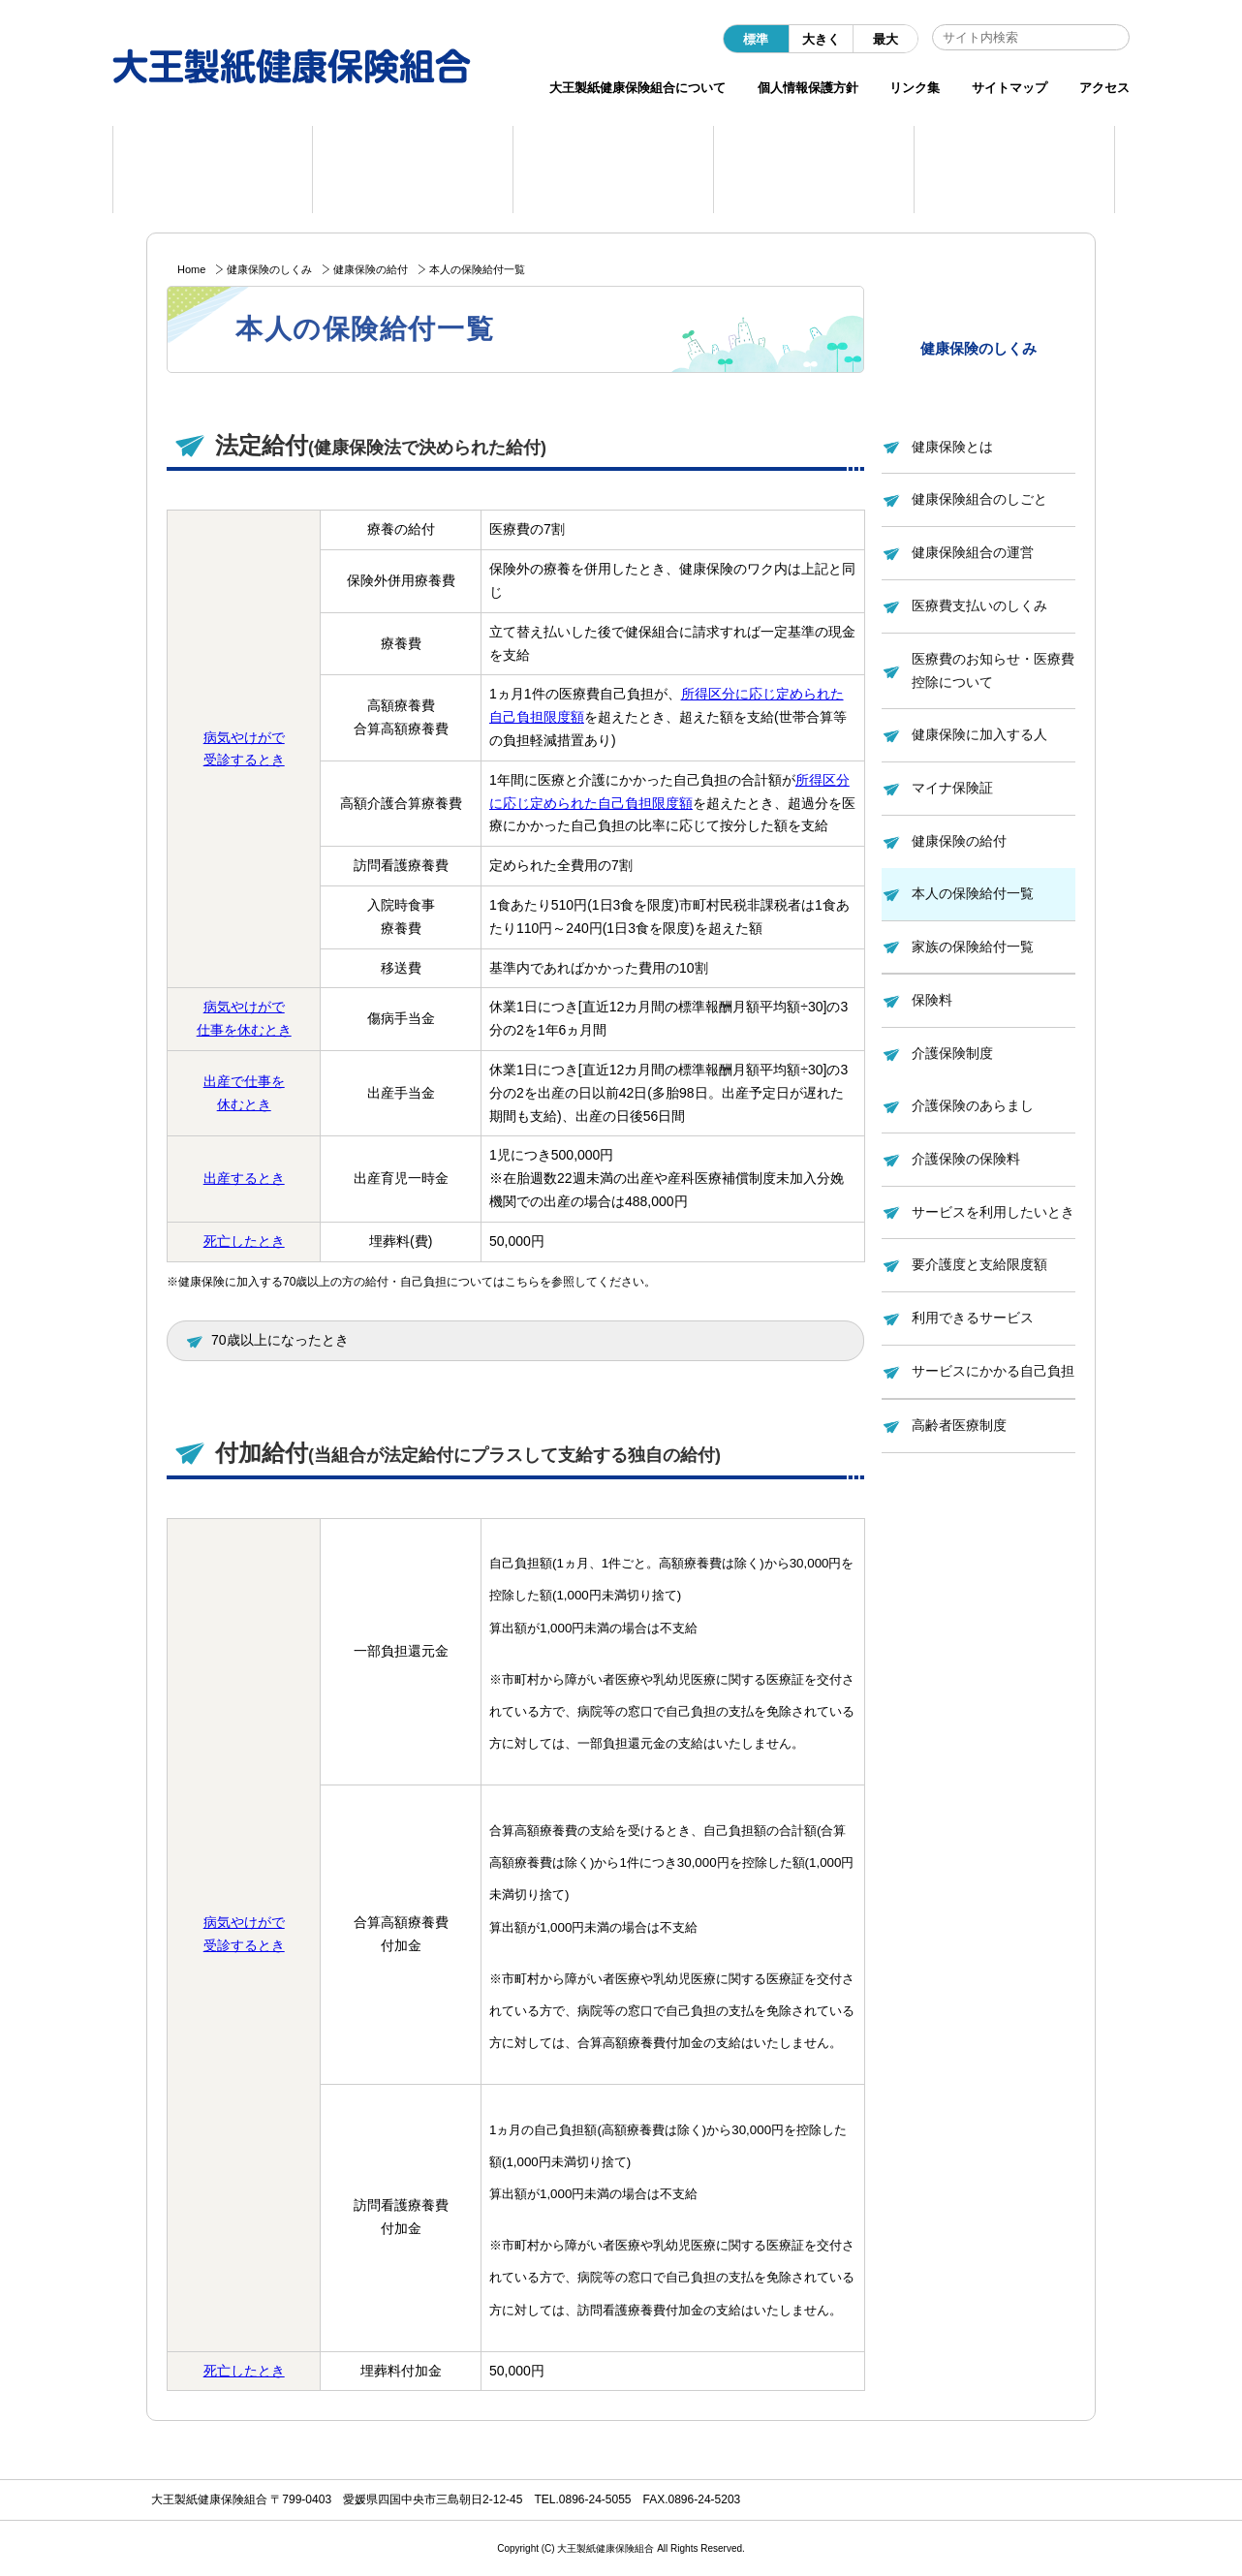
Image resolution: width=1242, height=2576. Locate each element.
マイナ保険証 (952, 787)
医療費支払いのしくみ (979, 605)
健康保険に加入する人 (979, 734)
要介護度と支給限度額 (979, 1264)
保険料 (932, 1000)
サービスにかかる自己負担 (993, 1371)
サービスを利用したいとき (993, 1212)
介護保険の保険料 (966, 1158)
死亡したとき (244, 1241)
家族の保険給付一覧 (973, 946)
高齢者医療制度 (959, 1425)
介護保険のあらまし (973, 1105)
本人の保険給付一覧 (973, 893)
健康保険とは (952, 446)
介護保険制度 (952, 1053)
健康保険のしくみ (269, 269)
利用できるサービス (973, 1317)
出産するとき (244, 1178)
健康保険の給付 (370, 269)
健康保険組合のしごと (979, 499)
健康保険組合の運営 (973, 552)
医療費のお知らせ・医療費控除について (993, 670)
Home (191, 269)
